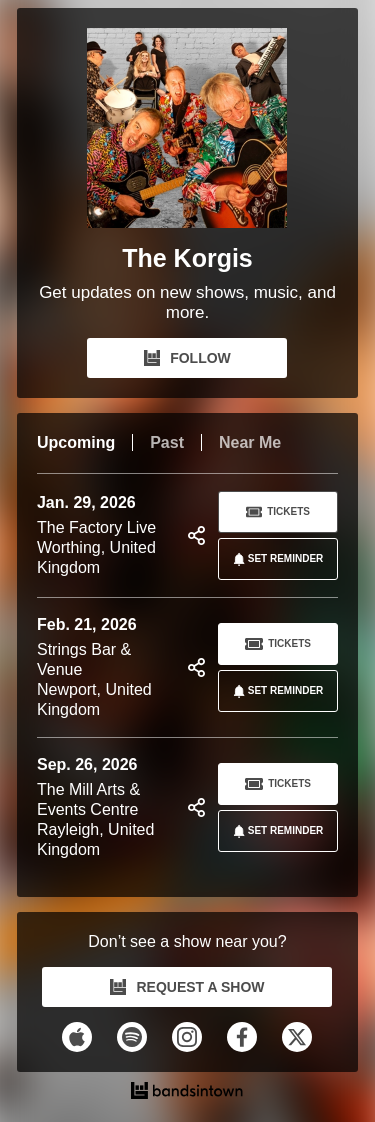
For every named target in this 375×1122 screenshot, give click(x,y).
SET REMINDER (275, 559)
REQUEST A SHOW (187, 987)
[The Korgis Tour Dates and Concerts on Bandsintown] (187, 1093)
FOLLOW (187, 358)
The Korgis (187, 258)
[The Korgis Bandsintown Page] (187, 133)
